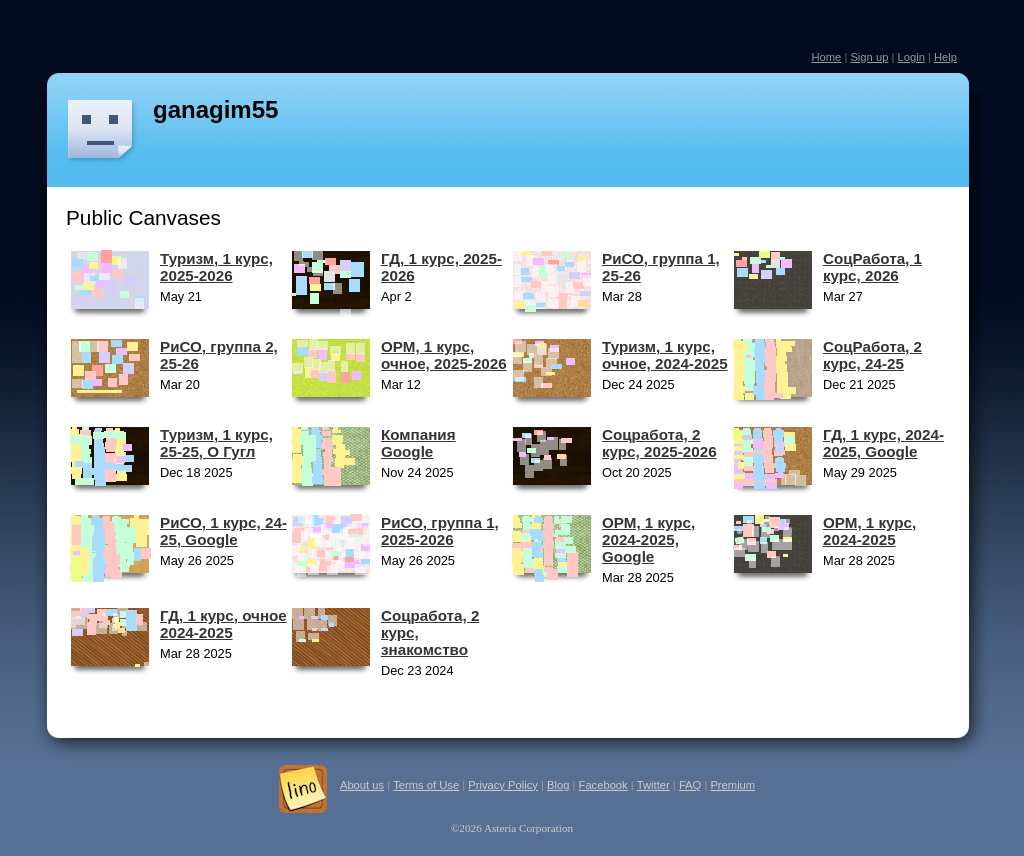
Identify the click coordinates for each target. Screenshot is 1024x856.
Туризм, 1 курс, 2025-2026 (216, 267)
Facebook (603, 785)
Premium (732, 785)
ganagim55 (215, 109)
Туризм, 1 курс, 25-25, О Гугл (216, 443)
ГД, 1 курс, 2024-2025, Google (883, 443)
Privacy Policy (503, 785)
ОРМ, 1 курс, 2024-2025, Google (648, 539)
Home (826, 57)
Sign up (869, 57)
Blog (558, 785)
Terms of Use (426, 785)
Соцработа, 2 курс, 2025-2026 (659, 443)
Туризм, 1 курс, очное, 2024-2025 (665, 355)
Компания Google (418, 443)
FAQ (690, 785)
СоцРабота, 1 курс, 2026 (872, 267)
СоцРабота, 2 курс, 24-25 (872, 355)
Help (945, 57)
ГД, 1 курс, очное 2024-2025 (223, 624)
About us (362, 785)
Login (910, 57)
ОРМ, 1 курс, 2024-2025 (869, 531)
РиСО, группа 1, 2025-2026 (440, 531)
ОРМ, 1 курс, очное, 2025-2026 (444, 355)
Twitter (653, 785)
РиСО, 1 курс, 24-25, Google (223, 531)
